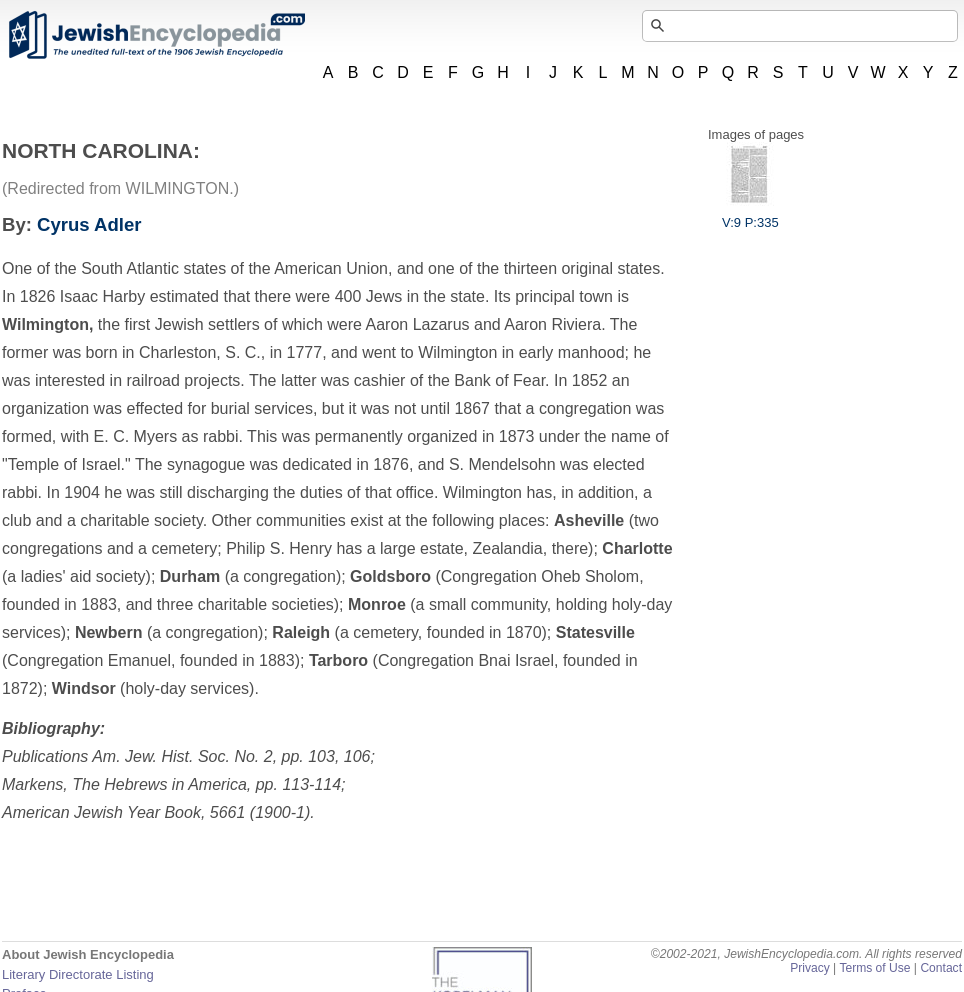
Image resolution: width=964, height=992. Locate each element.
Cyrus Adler (89, 224)
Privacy (810, 968)
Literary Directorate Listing (78, 974)
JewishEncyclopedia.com (156, 35)
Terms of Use (874, 968)
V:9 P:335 (750, 215)
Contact (941, 968)
